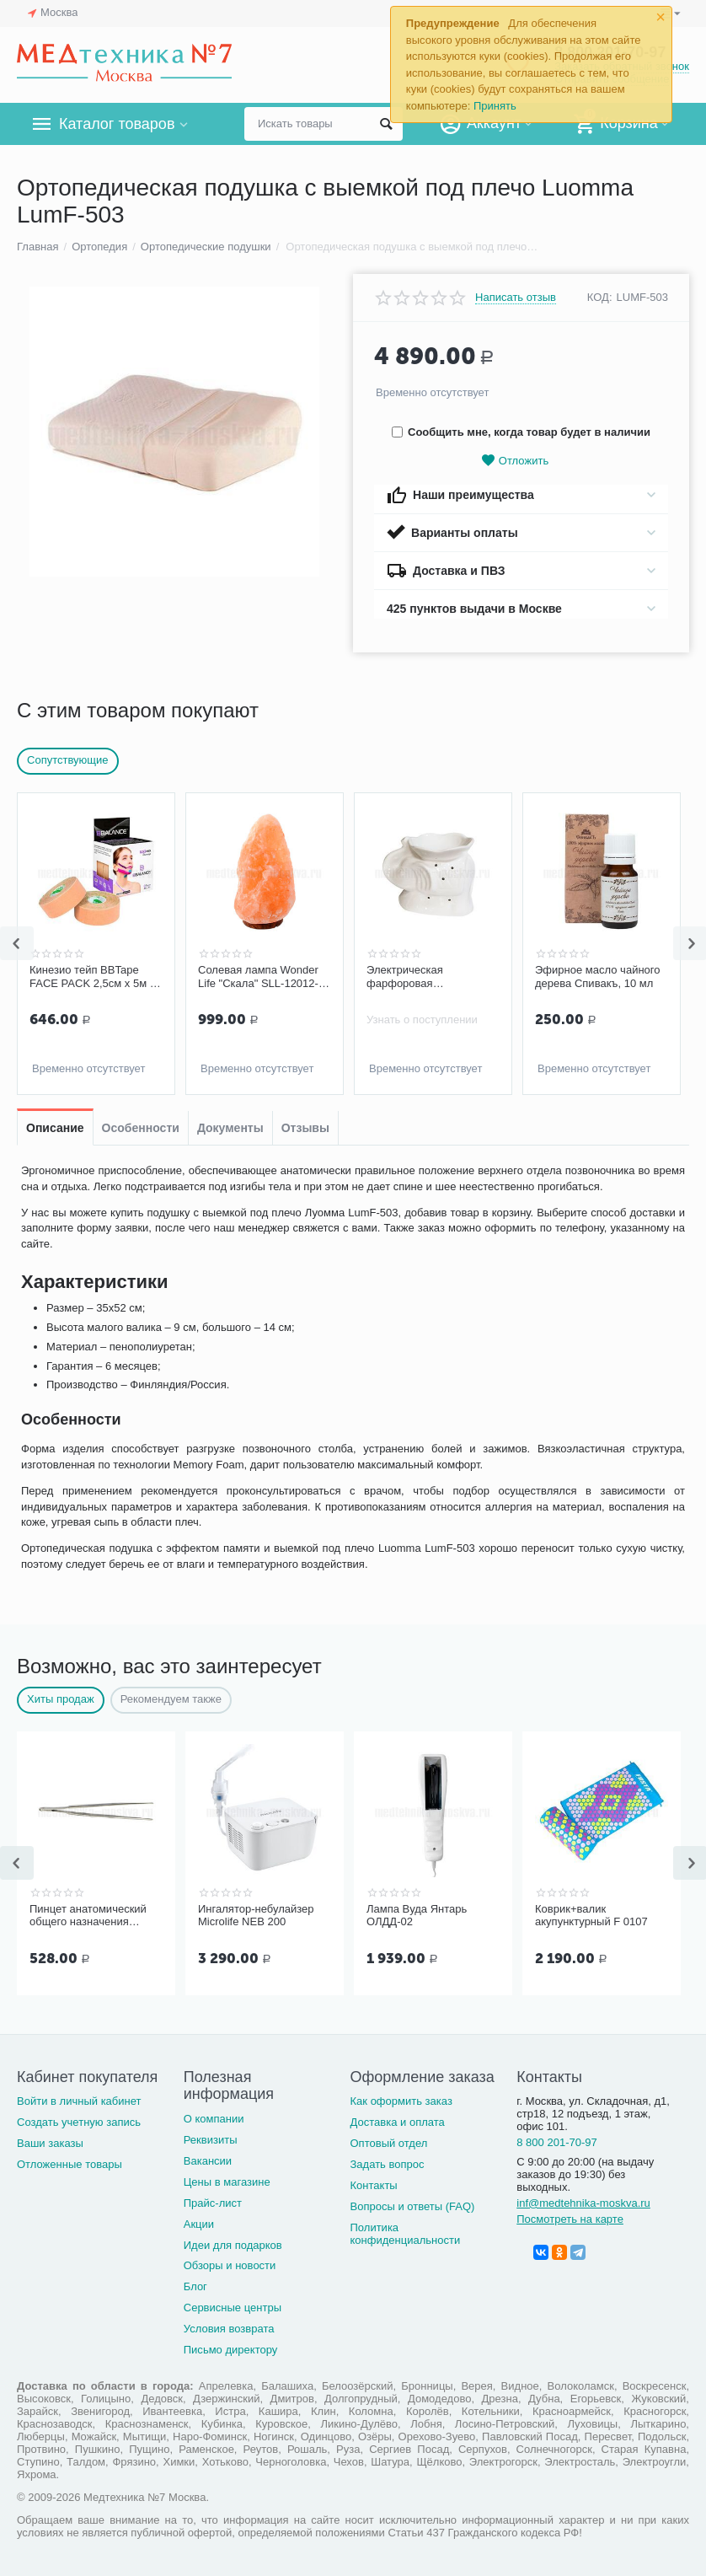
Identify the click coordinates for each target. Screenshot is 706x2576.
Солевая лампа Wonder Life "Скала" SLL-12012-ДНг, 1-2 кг (258, 976)
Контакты (374, 2185)
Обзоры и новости (230, 2265)
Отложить (514, 460)
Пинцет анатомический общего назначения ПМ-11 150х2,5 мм (88, 1915)
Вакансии (208, 2161)
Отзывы (305, 1128)
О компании (214, 2118)
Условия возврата (229, 2328)
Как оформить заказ (401, 2101)
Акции (199, 2224)
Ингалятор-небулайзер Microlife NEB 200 (256, 1915)
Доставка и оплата (397, 2122)
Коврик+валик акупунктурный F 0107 (591, 1915)
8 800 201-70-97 (556, 2142)
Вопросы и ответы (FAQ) (412, 2206)
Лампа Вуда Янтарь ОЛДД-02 (416, 1915)
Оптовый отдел (389, 2143)
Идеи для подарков (233, 2245)
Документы (230, 1128)
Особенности (140, 1128)
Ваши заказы (50, 2143)
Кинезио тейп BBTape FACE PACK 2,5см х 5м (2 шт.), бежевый (94, 976)
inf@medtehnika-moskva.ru (583, 2203)
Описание (55, 1128)
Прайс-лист (213, 2203)
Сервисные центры (232, 2307)
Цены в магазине (227, 2182)
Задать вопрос (387, 2164)
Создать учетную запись (79, 2122)
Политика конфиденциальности (405, 2233)
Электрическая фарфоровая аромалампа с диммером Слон (430, 976)
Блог (195, 2286)
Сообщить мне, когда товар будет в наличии (521, 432)
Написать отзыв (515, 297)
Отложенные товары (69, 2164)
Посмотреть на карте (569, 2219)
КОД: (599, 297)
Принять (494, 105)
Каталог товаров (116, 124)
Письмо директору (231, 2349)
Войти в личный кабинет (79, 2101)
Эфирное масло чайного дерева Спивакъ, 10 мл (598, 976)
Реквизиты (211, 2139)
